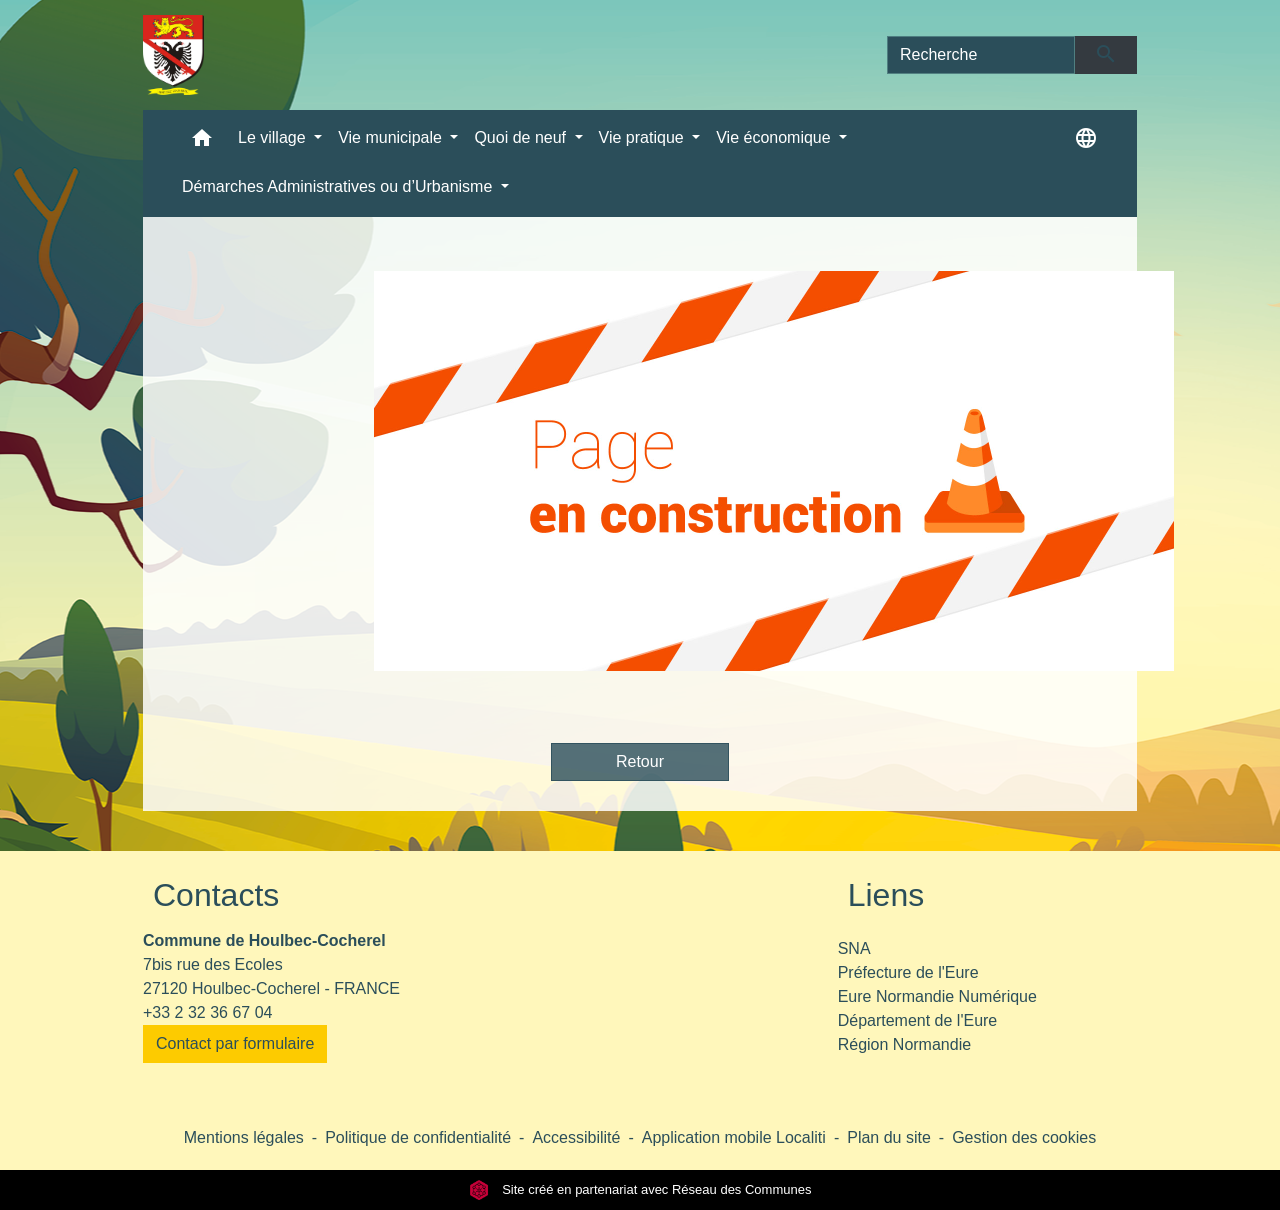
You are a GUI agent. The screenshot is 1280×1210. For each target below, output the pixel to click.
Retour (640, 761)
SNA (854, 948)
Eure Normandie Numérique (937, 996)
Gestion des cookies (1024, 1137)
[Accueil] (173, 55)
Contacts (216, 895)
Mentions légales (244, 1137)
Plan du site (889, 1137)
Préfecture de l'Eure (908, 972)
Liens (886, 895)
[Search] (981, 55)
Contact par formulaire (235, 1043)
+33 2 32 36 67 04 (207, 1012)
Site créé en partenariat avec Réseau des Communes (640, 1189)
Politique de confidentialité (418, 1137)
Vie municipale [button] (392, 137)
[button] (202, 142)
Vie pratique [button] (644, 137)
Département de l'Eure (918, 1020)
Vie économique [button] (775, 137)
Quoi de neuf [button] (522, 137)
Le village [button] (274, 137)
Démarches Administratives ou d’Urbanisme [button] (339, 186)
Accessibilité (576, 1137)
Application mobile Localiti (734, 1137)
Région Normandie (904, 1044)
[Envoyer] (1106, 55)
